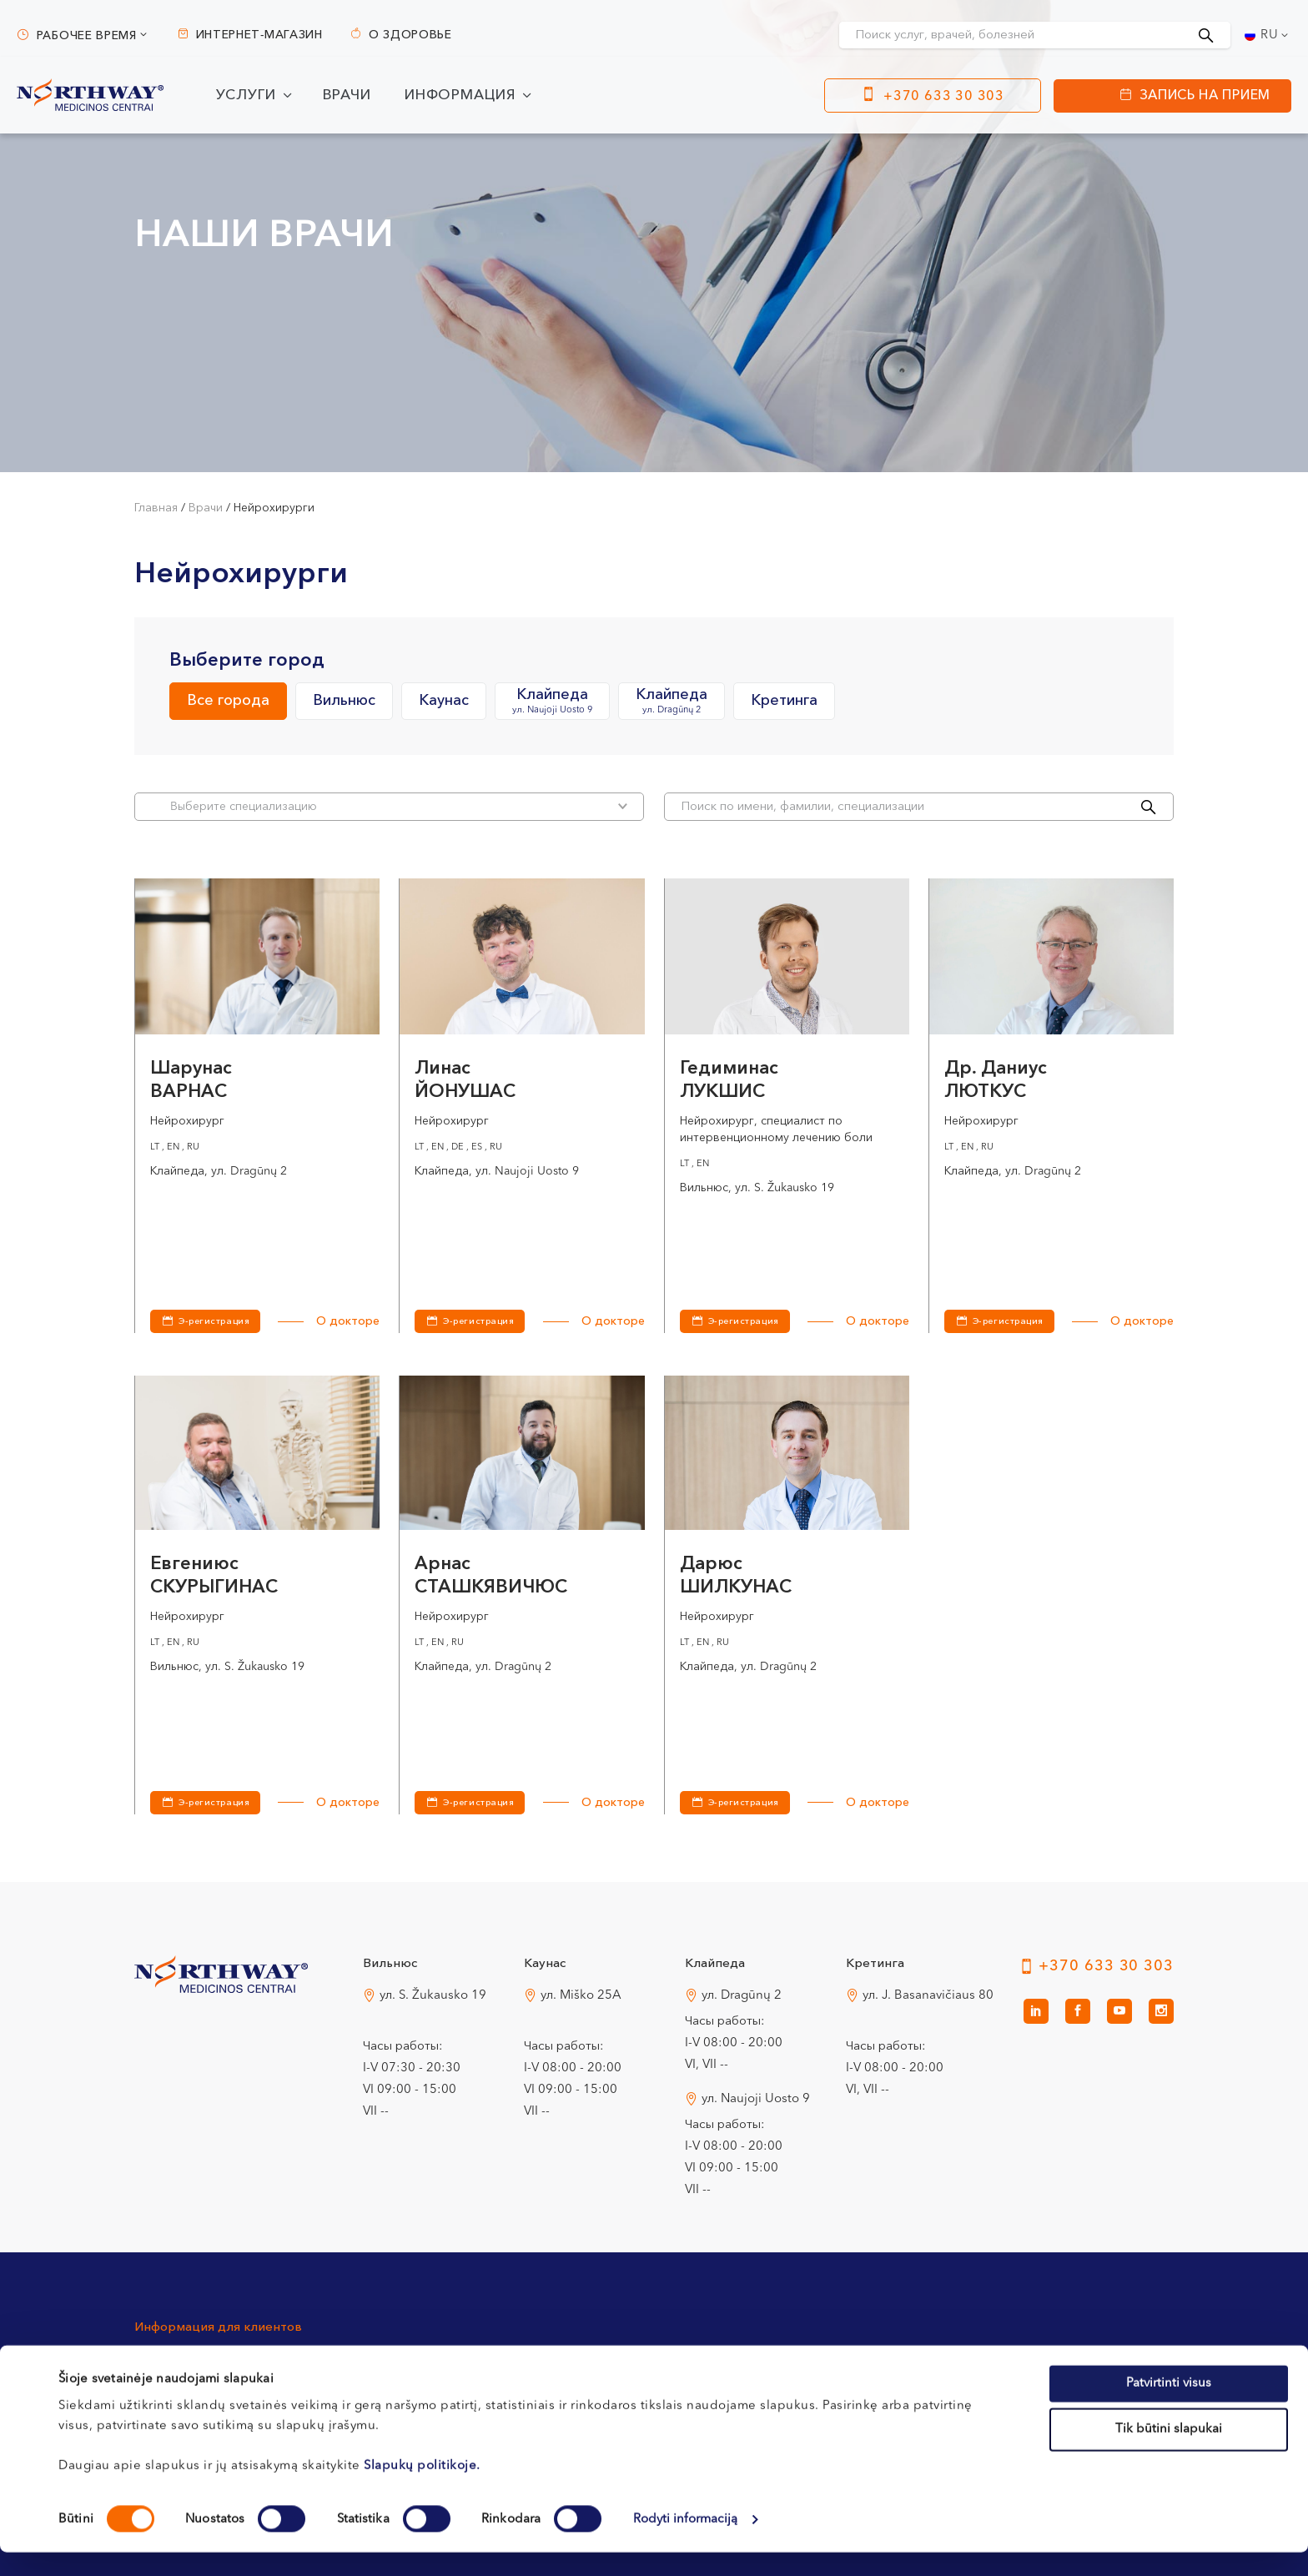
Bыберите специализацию (398, 806)
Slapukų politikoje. (422, 2489)
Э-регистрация (214, 1321)
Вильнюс (344, 700)
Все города (228, 700)
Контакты (161, 2360)
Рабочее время (87, 36)
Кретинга (784, 700)
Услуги (246, 95)
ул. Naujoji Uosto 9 (756, 2099)
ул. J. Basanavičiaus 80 (928, 1996)
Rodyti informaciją (685, 2543)
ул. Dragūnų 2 (742, 1996)
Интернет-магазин (259, 35)
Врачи (347, 95)
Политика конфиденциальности (849, 2360)
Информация (460, 95)
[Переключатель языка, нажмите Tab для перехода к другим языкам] (1268, 35)
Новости (991, 2360)
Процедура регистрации (413, 2360)
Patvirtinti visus (1168, 2406)
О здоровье (410, 35)
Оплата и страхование (615, 2360)
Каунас (444, 700)
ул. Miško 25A (581, 1996)
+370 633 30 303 (943, 96)
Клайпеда (552, 701)
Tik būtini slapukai (1168, 2453)
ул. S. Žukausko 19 (433, 1996)
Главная (156, 508)
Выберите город (246, 661)
